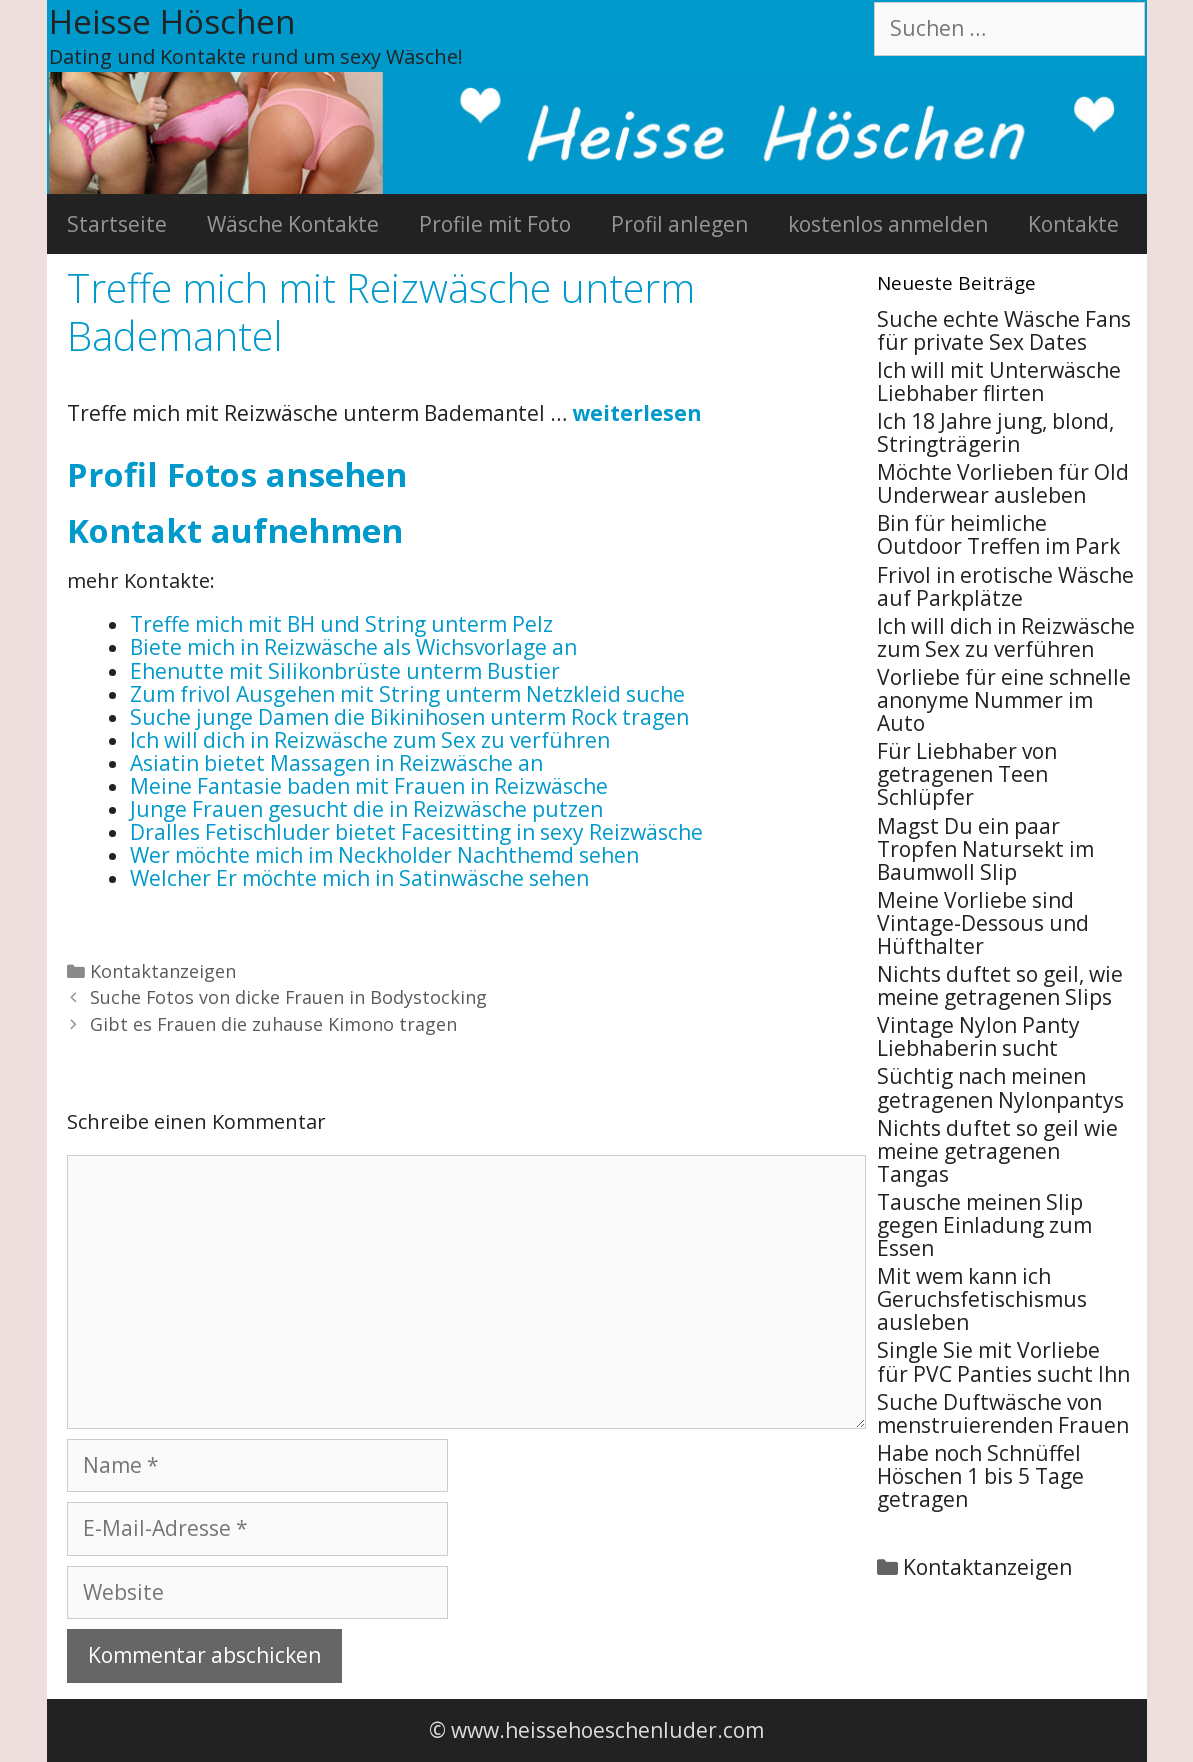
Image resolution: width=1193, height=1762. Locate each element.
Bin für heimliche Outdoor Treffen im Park (998, 534)
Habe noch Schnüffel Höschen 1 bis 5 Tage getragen (980, 1476)
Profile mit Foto (495, 224)
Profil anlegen (679, 224)
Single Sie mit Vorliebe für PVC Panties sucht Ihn (1003, 1361)
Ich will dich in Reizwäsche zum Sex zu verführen (1006, 637)
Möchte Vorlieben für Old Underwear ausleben (1003, 483)
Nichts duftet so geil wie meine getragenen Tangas (997, 1151)
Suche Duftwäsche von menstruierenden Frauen (1003, 1413)
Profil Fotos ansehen (237, 474)
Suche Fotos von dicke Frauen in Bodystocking (288, 997)
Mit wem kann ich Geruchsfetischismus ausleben (982, 1299)
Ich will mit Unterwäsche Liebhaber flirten (999, 381)
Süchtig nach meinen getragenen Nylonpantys (1000, 1087)
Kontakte (1073, 224)
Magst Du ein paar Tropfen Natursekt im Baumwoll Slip (985, 849)
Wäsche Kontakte (293, 224)
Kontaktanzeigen (163, 971)
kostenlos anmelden (888, 224)
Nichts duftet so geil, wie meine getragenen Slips (1000, 985)
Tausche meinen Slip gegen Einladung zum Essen (984, 1225)
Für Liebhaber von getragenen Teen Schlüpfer (967, 774)
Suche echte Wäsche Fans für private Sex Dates (1004, 330)
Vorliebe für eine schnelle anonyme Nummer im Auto (1004, 700)
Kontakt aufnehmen (235, 530)
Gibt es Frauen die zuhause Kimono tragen (273, 1024)
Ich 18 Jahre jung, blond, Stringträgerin (995, 432)
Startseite (117, 224)
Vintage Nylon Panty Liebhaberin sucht (978, 1036)
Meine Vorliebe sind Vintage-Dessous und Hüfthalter (983, 923)
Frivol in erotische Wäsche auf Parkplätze (1005, 586)
